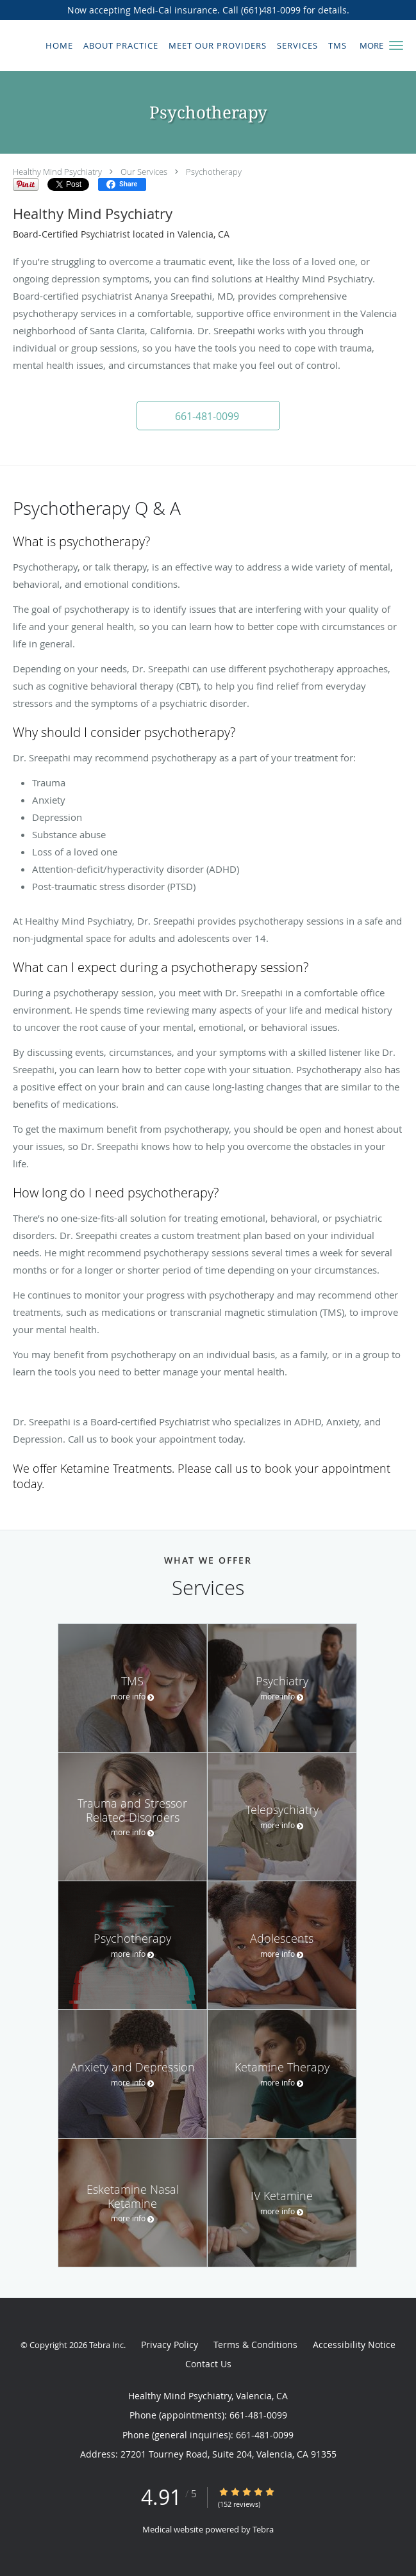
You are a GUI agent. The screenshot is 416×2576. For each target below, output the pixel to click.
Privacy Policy (169, 2344)
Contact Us (208, 2364)
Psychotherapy (214, 171)
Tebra (263, 2529)
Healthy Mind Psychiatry (57, 171)
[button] (396, 45)
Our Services (144, 171)
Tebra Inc (106, 2345)
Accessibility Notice (354, 2344)
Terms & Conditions (255, 2344)
